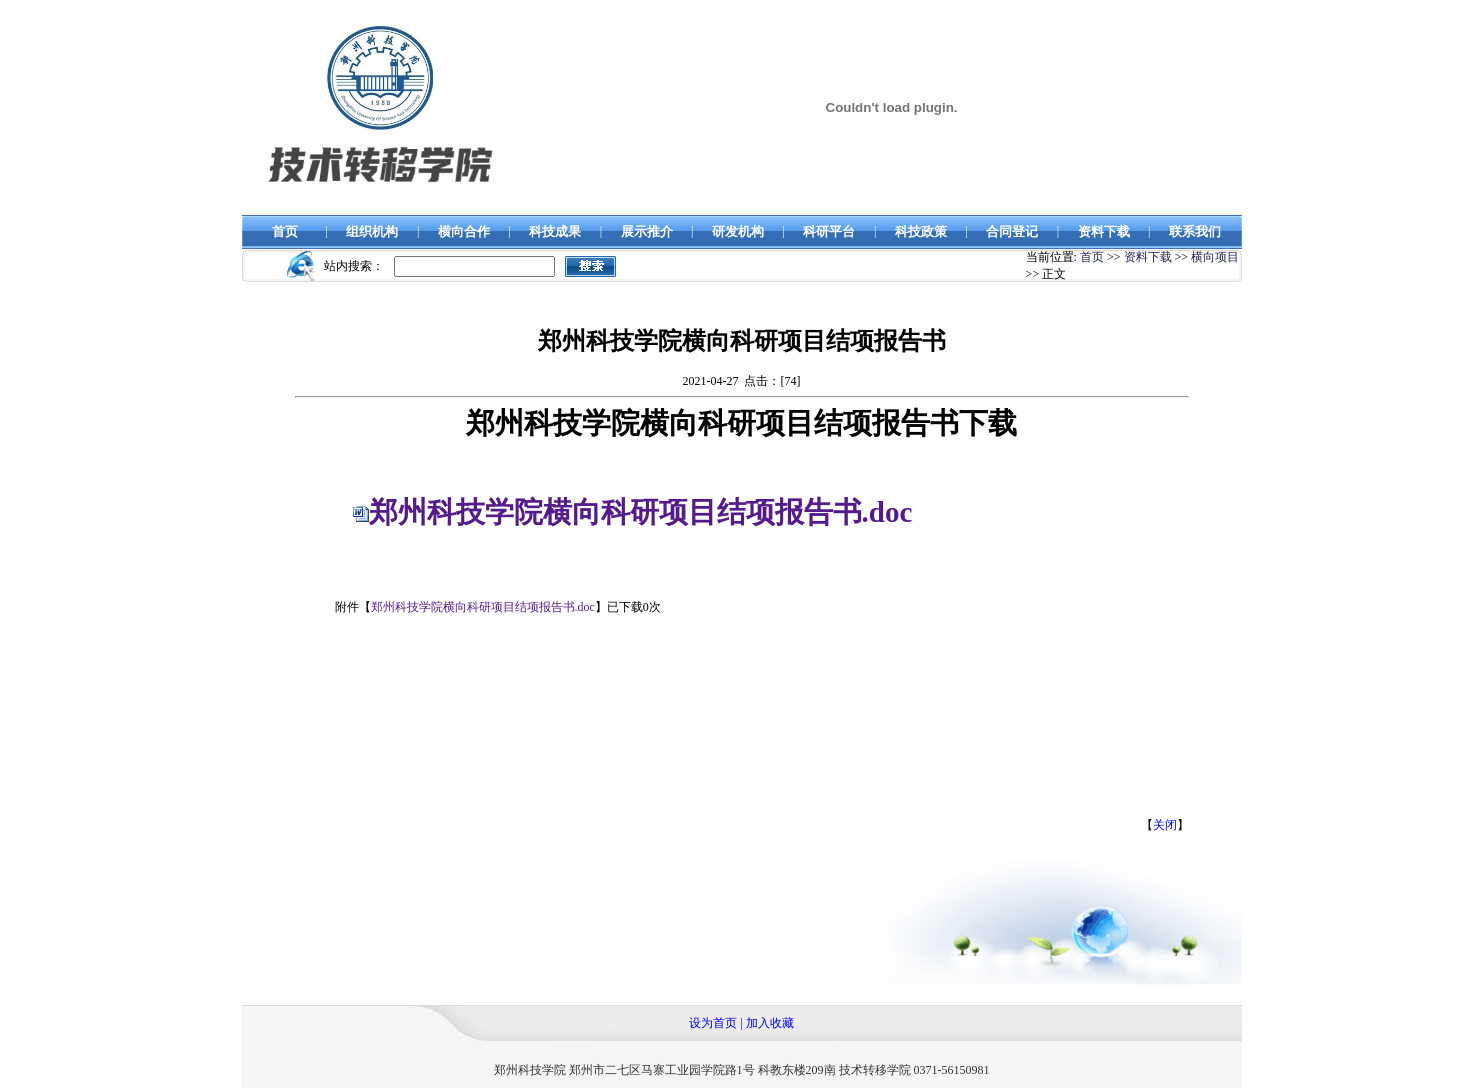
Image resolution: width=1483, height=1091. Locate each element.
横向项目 (1215, 257)
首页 (1092, 257)
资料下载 (1148, 257)
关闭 (1165, 825)
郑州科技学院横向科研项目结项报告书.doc (641, 512)
